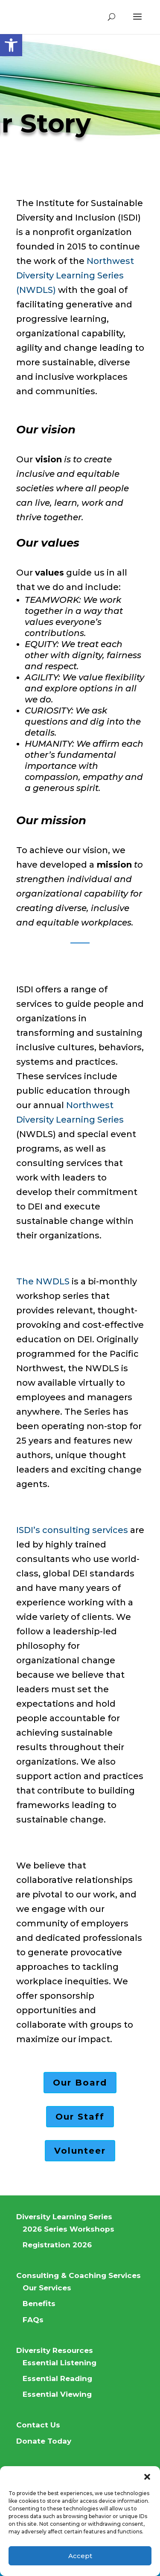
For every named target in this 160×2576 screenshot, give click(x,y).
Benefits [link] (39, 2303)
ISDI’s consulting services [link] (72, 1530)
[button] (147, 2477)
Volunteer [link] (80, 2151)
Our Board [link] (80, 2082)
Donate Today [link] (43, 2441)
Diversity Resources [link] (54, 2350)
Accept (80, 2556)
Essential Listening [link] (59, 2362)
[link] (11, 45)
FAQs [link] (33, 2319)
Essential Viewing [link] (57, 2394)
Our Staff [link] (80, 2117)
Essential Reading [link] (57, 2378)
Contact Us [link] (38, 2425)
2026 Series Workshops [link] (68, 2229)
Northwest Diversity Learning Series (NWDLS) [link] (75, 275)
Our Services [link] (47, 2288)
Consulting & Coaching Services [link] (78, 2275)
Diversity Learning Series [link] (64, 2216)
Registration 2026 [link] (57, 2245)
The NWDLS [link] (43, 1281)
